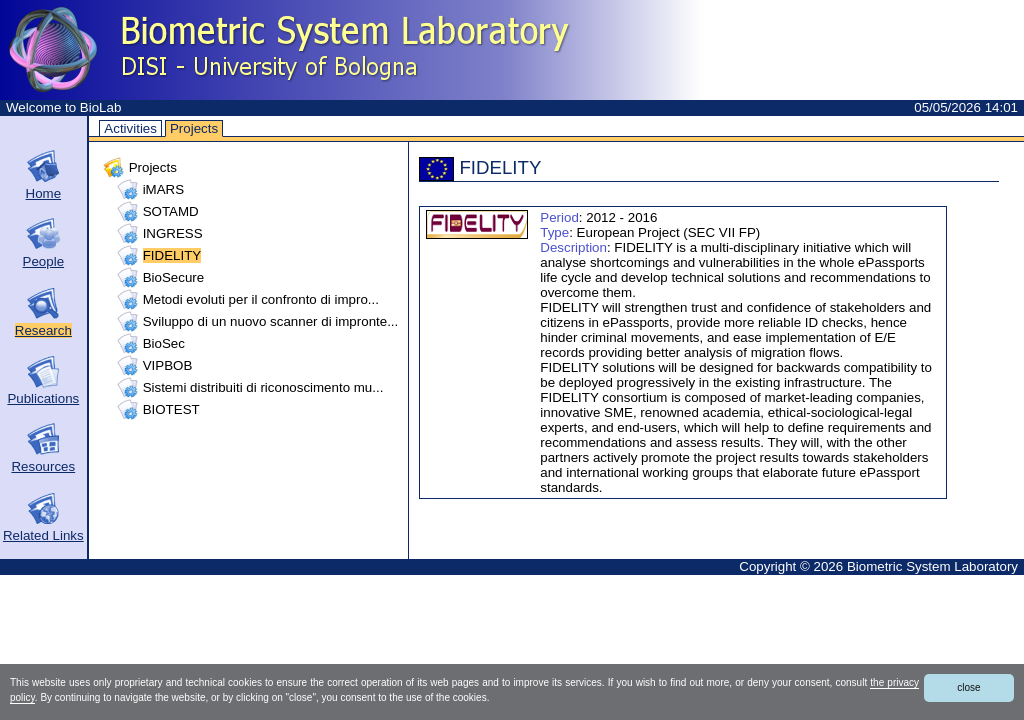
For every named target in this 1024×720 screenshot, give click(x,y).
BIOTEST (171, 409)
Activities (130, 128)
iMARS (163, 189)
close (968, 687)
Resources (43, 466)
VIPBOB (168, 365)
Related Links (43, 535)
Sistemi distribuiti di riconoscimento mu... (263, 387)
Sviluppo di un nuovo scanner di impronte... (271, 321)
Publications (43, 398)
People (44, 261)
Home (44, 193)
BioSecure (174, 277)
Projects (194, 128)
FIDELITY (172, 255)
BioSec (164, 343)
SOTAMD (171, 211)
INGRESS (173, 233)
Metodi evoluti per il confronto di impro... (261, 299)
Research (43, 330)
